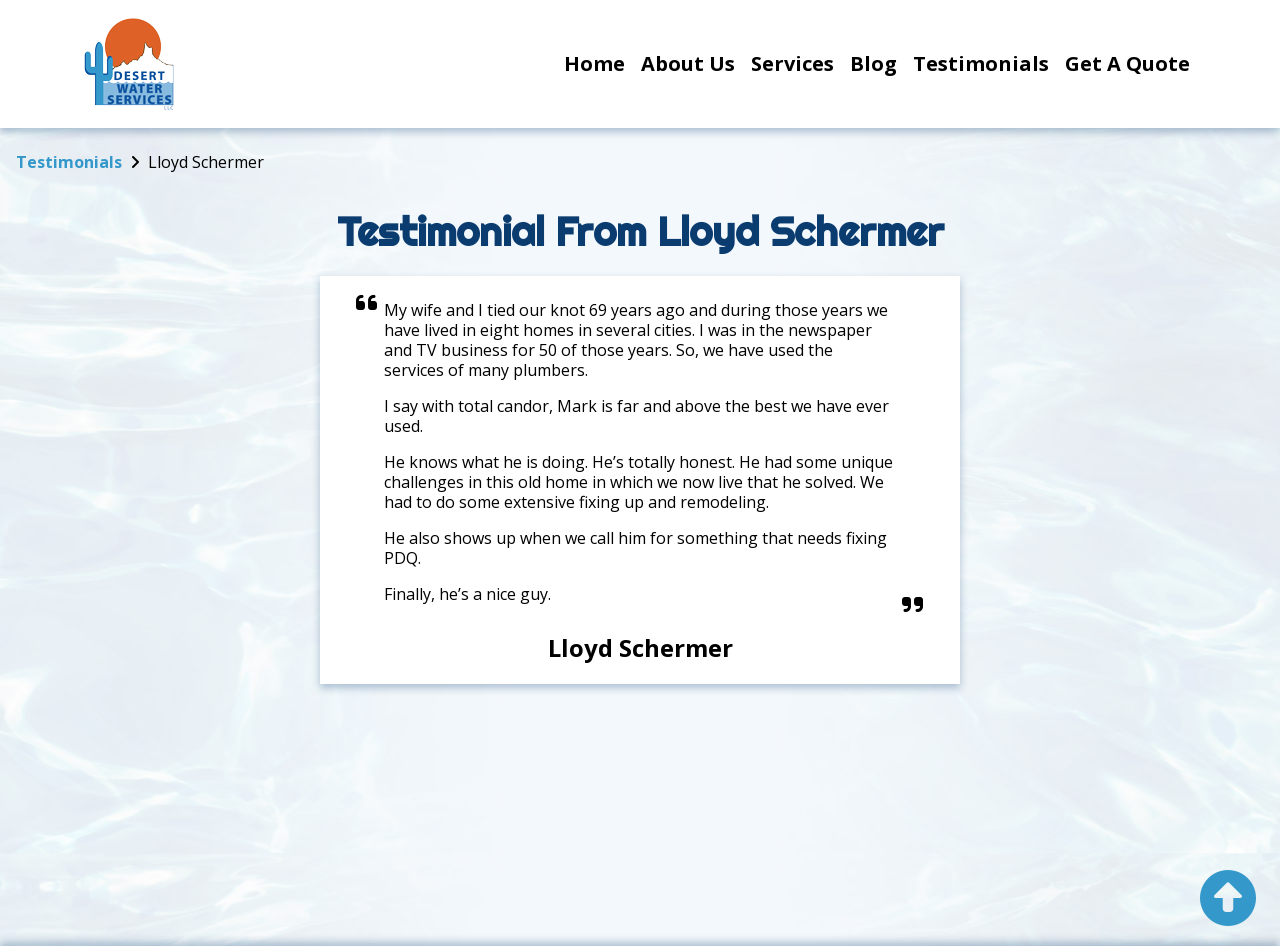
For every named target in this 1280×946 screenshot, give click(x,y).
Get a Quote (1127, 63)
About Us (688, 63)
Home (594, 63)
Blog (873, 63)
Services (792, 63)
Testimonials (981, 63)
